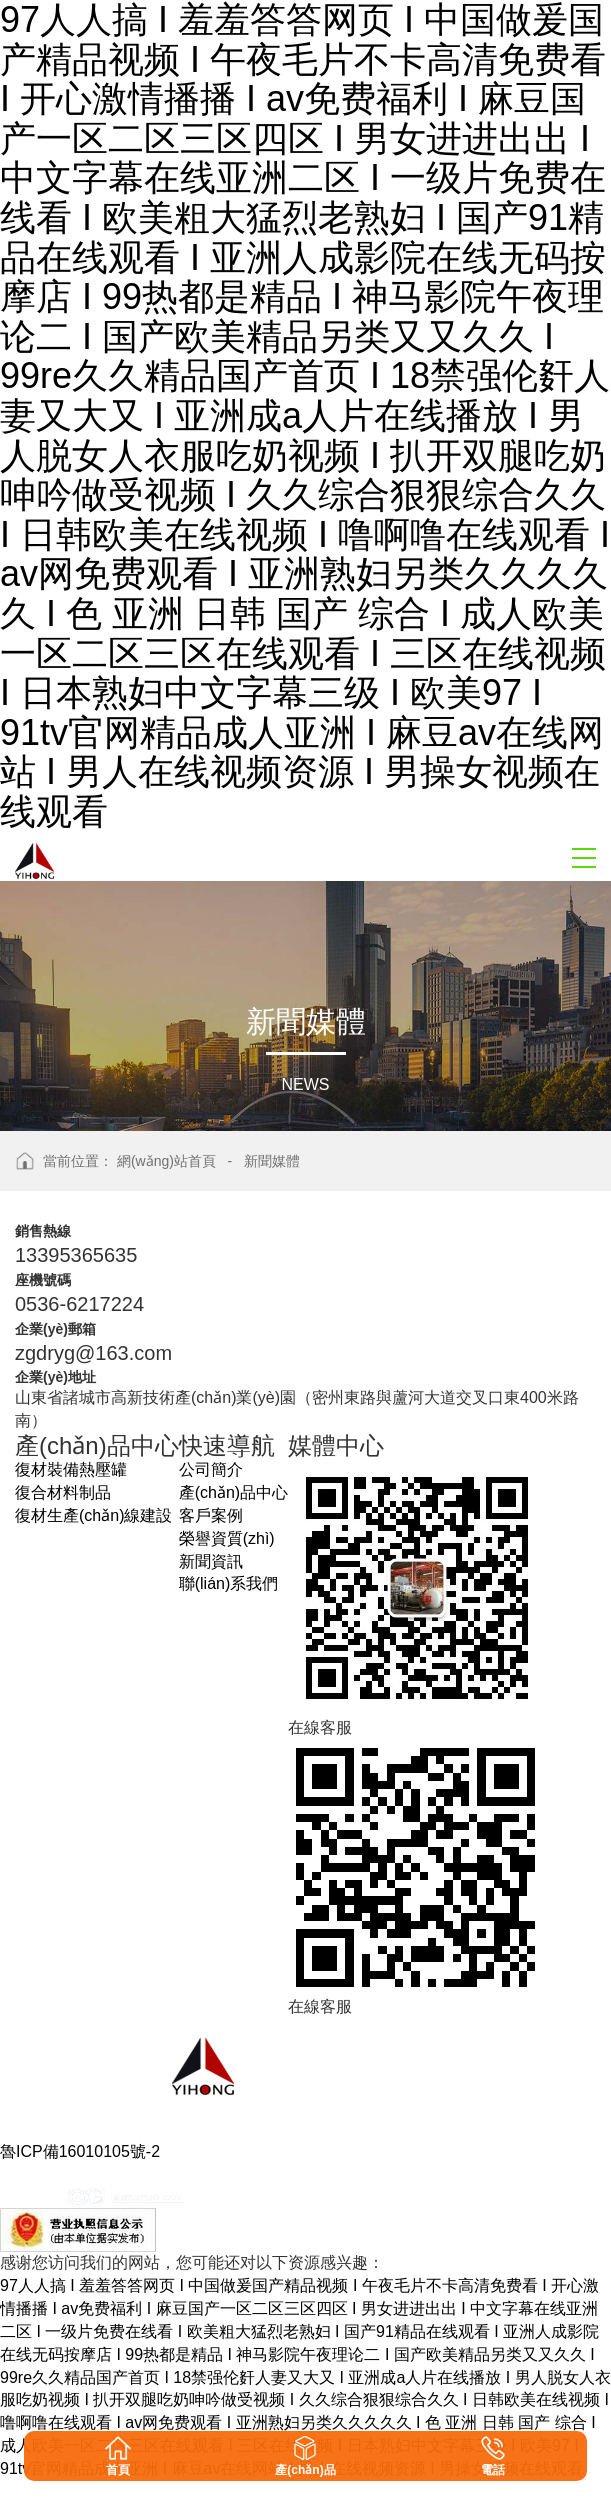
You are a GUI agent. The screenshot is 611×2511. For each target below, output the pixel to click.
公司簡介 (211, 1469)
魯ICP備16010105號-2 (80, 2151)
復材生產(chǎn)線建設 (93, 1515)
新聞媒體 (272, 1161)
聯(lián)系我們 (229, 1583)
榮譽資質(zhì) (227, 1538)
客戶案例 (211, 1515)
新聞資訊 (211, 1561)
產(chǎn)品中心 (233, 1492)
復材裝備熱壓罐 (71, 1469)
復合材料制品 (63, 1492)
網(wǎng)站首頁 (166, 1161)
